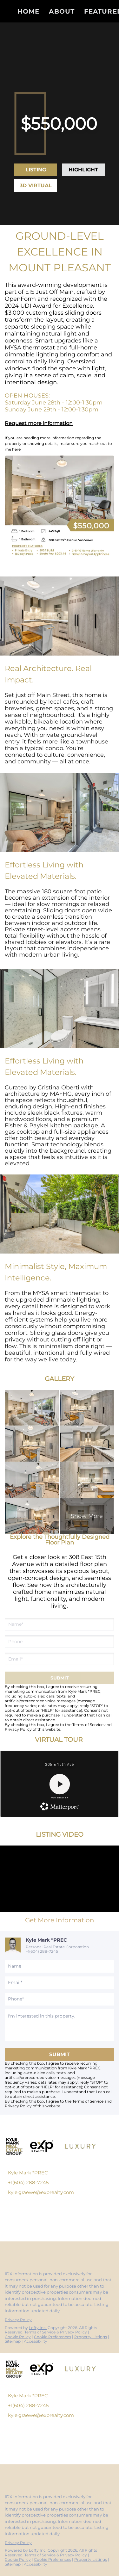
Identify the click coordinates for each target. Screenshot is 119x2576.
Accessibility (35, 2341)
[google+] (58, 2252)
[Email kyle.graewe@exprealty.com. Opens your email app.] (50, 2192)
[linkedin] (20, 2252)
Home (28, 11)
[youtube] (45, 2252)
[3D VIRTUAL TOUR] (35, 185)
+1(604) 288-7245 (42, 1951)
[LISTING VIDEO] (35, 169)
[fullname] (58, 1624)
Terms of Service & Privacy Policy (55, 2332)
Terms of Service (87, 1724)
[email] (58, 1659)
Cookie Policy (18, 2336)
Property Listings (90, 2336)
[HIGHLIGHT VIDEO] (83, 169)
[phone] (58, 1641)
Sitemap (13, 2341)
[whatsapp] (71, 2252)
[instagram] (33, 2252)
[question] (59, 2025)
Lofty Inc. (38, 2327)
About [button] (62, 11)
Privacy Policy (18, 1729)
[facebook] (7, 2252)
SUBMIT (59, 2054)
